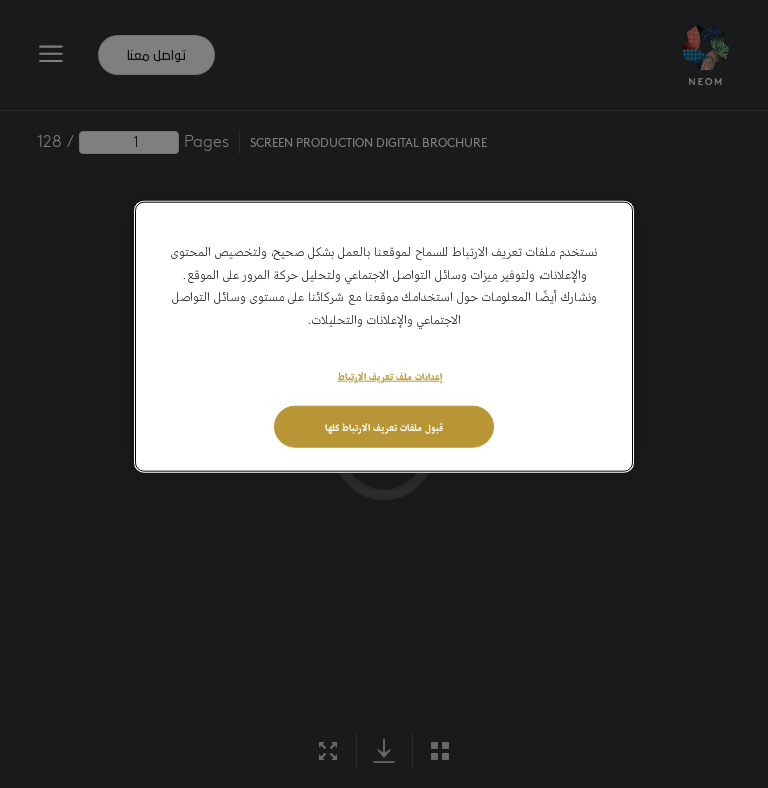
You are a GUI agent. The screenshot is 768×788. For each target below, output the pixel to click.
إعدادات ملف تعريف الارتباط (390, 375)
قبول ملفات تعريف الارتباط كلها (384, 426)
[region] (384, 337)
